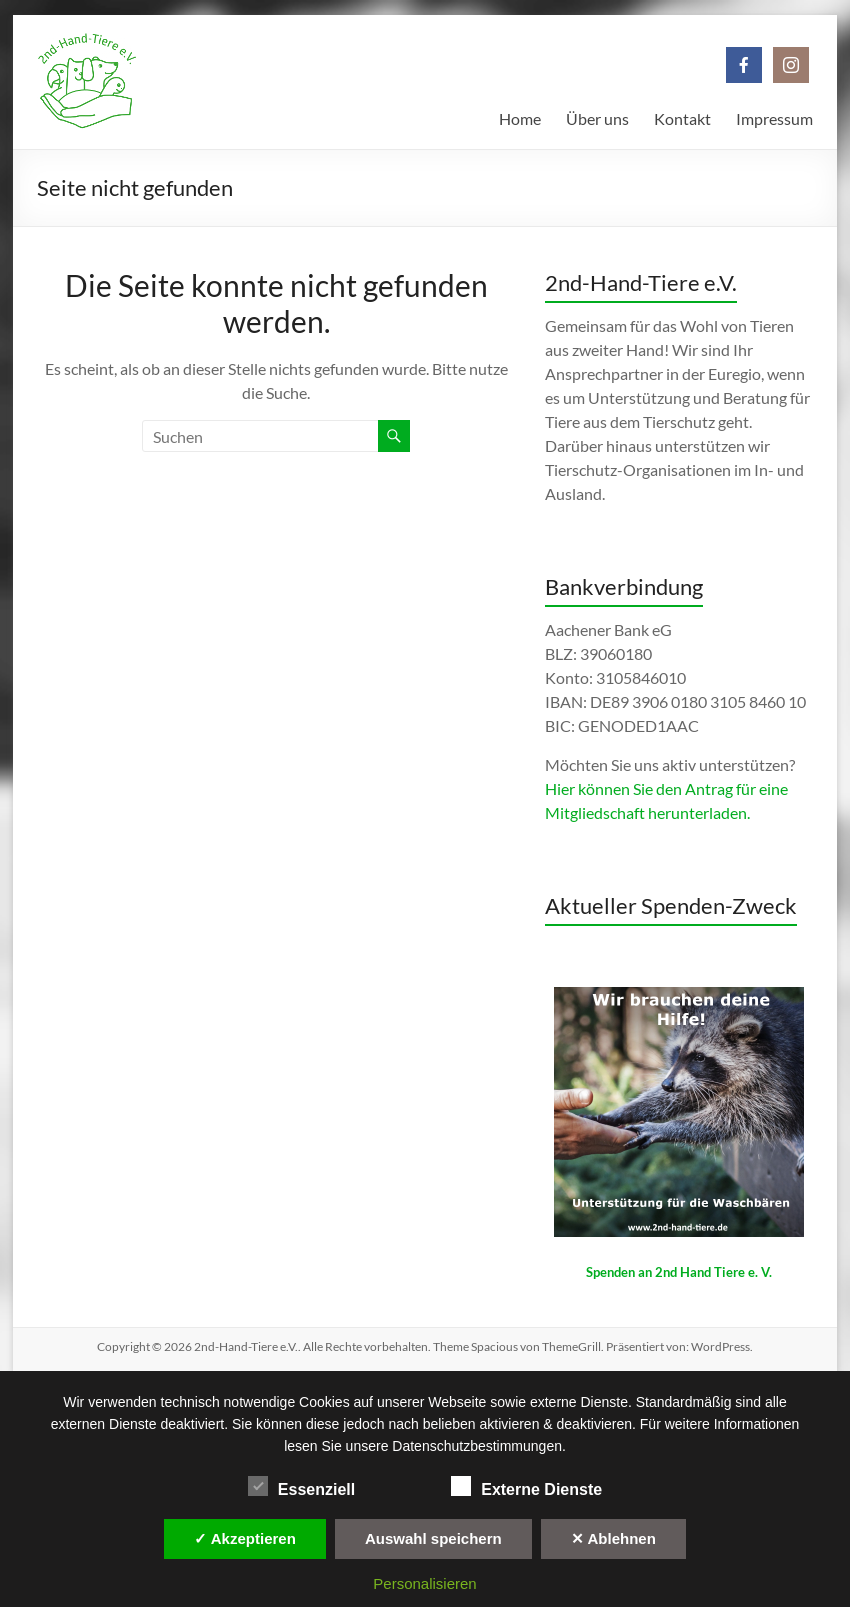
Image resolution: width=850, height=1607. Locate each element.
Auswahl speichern (433, 1538)
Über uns (597, 118)
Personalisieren (424, 1583)
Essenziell (301, 1487)
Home (520, 118)
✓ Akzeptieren (245, 1538)
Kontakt (682, 118)
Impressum (774, 118)
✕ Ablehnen (613, 1538)
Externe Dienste (526, 1487)
